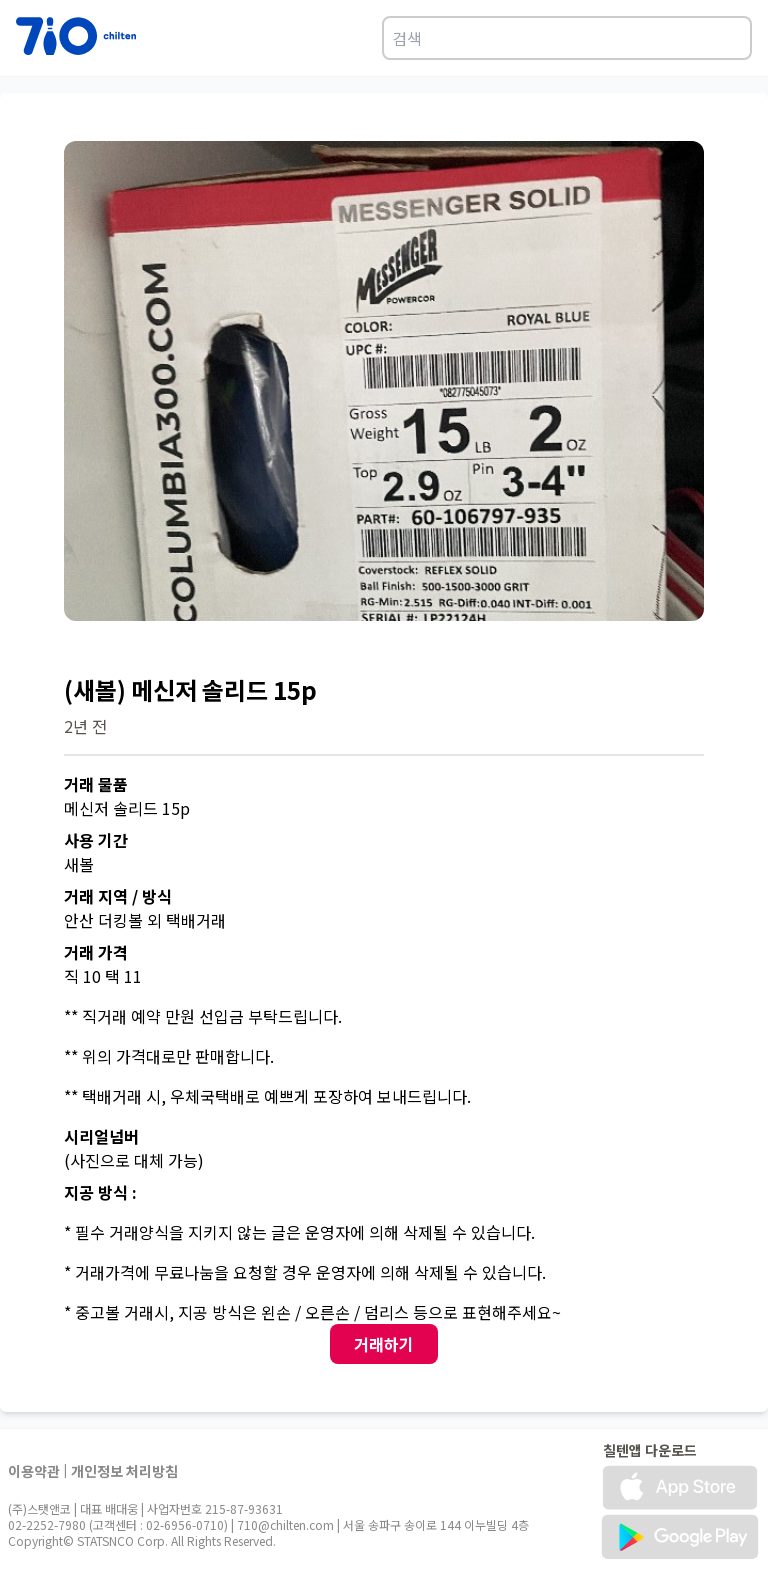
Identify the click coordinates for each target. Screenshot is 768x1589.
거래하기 (384, 1344)
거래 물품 (96, 784)
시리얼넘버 (101, 1136)
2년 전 (85, 726)
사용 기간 (96, 840)
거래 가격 (96, 952)
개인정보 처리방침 (124, 1471)
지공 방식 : (100, 1192)
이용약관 (34, 1471)
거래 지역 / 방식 (118, 896)
